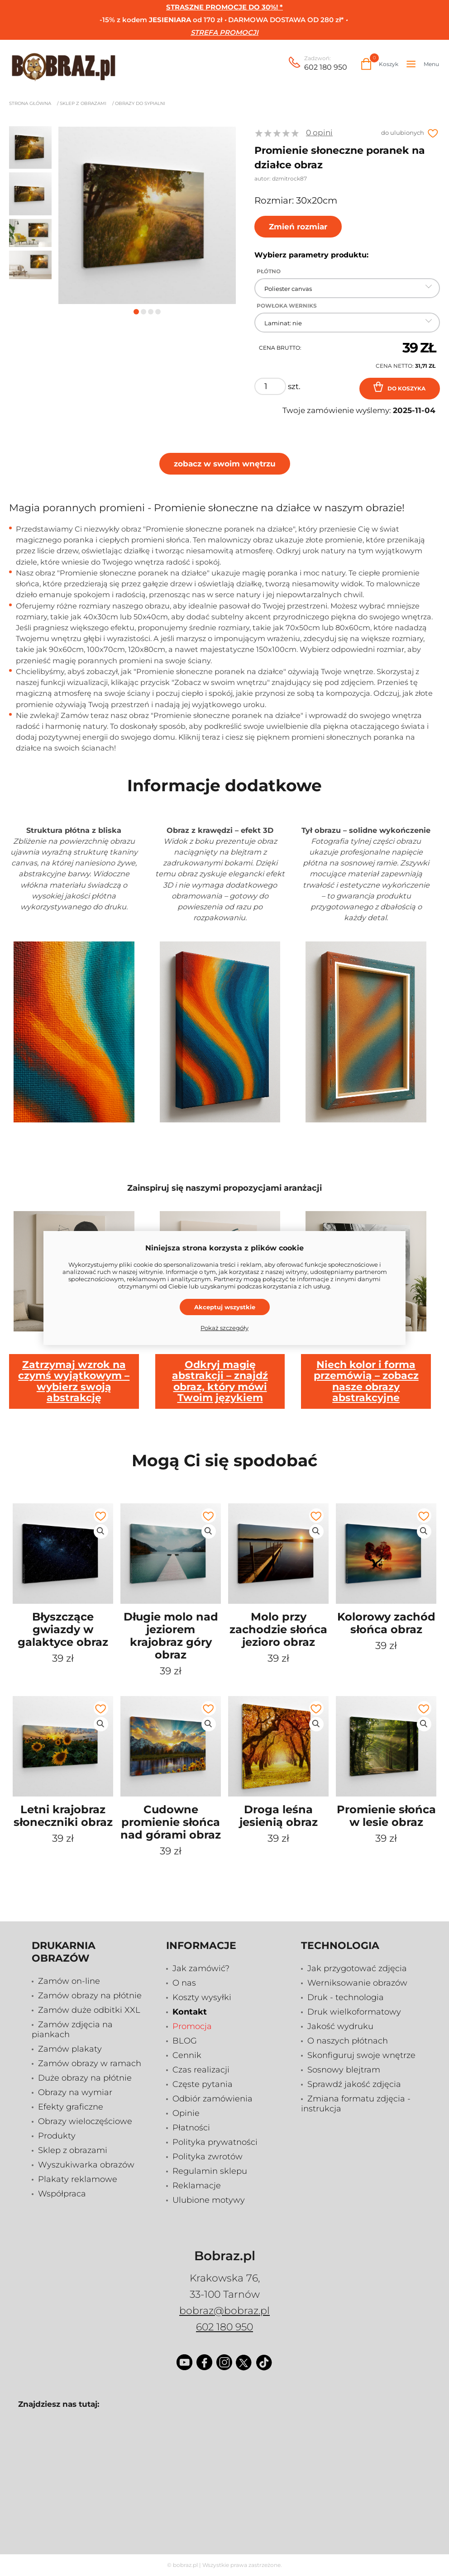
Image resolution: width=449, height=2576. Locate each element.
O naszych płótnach (347, 2041)
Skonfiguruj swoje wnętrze (361, 2055)
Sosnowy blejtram (343, 2070)
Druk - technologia (345, 1997)
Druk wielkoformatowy (354, 2012)
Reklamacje (196, 2186)
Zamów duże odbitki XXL (89, 2010)
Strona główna (30, 103)
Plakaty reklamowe (77, 2179)
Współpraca (62, 2194)
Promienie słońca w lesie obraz (386, 1816)
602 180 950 (325, 63)
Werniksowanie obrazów (357, 1983)
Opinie (186, 2113)
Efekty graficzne (70, 2107)
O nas (184, 1983)
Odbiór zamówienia (212, 2099)
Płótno (269, 271)
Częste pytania (202, 2084)
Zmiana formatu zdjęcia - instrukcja (356, 2104)
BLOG (184, 2041)
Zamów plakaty (70, 2049)
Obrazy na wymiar (75, 2092)
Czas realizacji (200, 2070)
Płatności (191, 2128)
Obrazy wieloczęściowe (85, 2121)
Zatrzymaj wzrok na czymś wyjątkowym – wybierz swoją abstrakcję (73, 1381)
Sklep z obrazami (83, 103)
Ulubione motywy (208, 2200)
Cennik (186, 2055)
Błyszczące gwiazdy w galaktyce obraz (63, 1629)
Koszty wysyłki (201, 1997)
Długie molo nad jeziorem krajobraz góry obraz (171, 1635)
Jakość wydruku (340, 2026)
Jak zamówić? (200, 1968)
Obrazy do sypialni (140, 103)
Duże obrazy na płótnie (85, 2078)
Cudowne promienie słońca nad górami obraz (170, 1822)
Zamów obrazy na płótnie (90, 1996)
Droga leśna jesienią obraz (278, 1816)
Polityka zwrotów (207, 2157)
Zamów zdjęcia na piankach (72, 2029)
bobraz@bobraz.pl (224, 2311)
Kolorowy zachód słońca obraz (386, 1623)
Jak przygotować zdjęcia (357, 1968)
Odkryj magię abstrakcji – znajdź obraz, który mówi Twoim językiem (220, 1381)
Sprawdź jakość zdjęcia (354, 2084)
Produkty (57, 2136)
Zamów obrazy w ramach (89, 2063)
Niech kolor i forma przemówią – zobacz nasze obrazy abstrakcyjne (366, 1381)
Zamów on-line (69, 1981)
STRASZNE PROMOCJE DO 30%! (222, 7)
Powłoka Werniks (287, 306)
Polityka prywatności (215, 2142)
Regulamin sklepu (209, 2171)
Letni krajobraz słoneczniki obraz (63, 1816)
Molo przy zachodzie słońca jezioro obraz (278, 1629)
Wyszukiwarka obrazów (86, 2165)
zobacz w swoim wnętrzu (225, 463)
